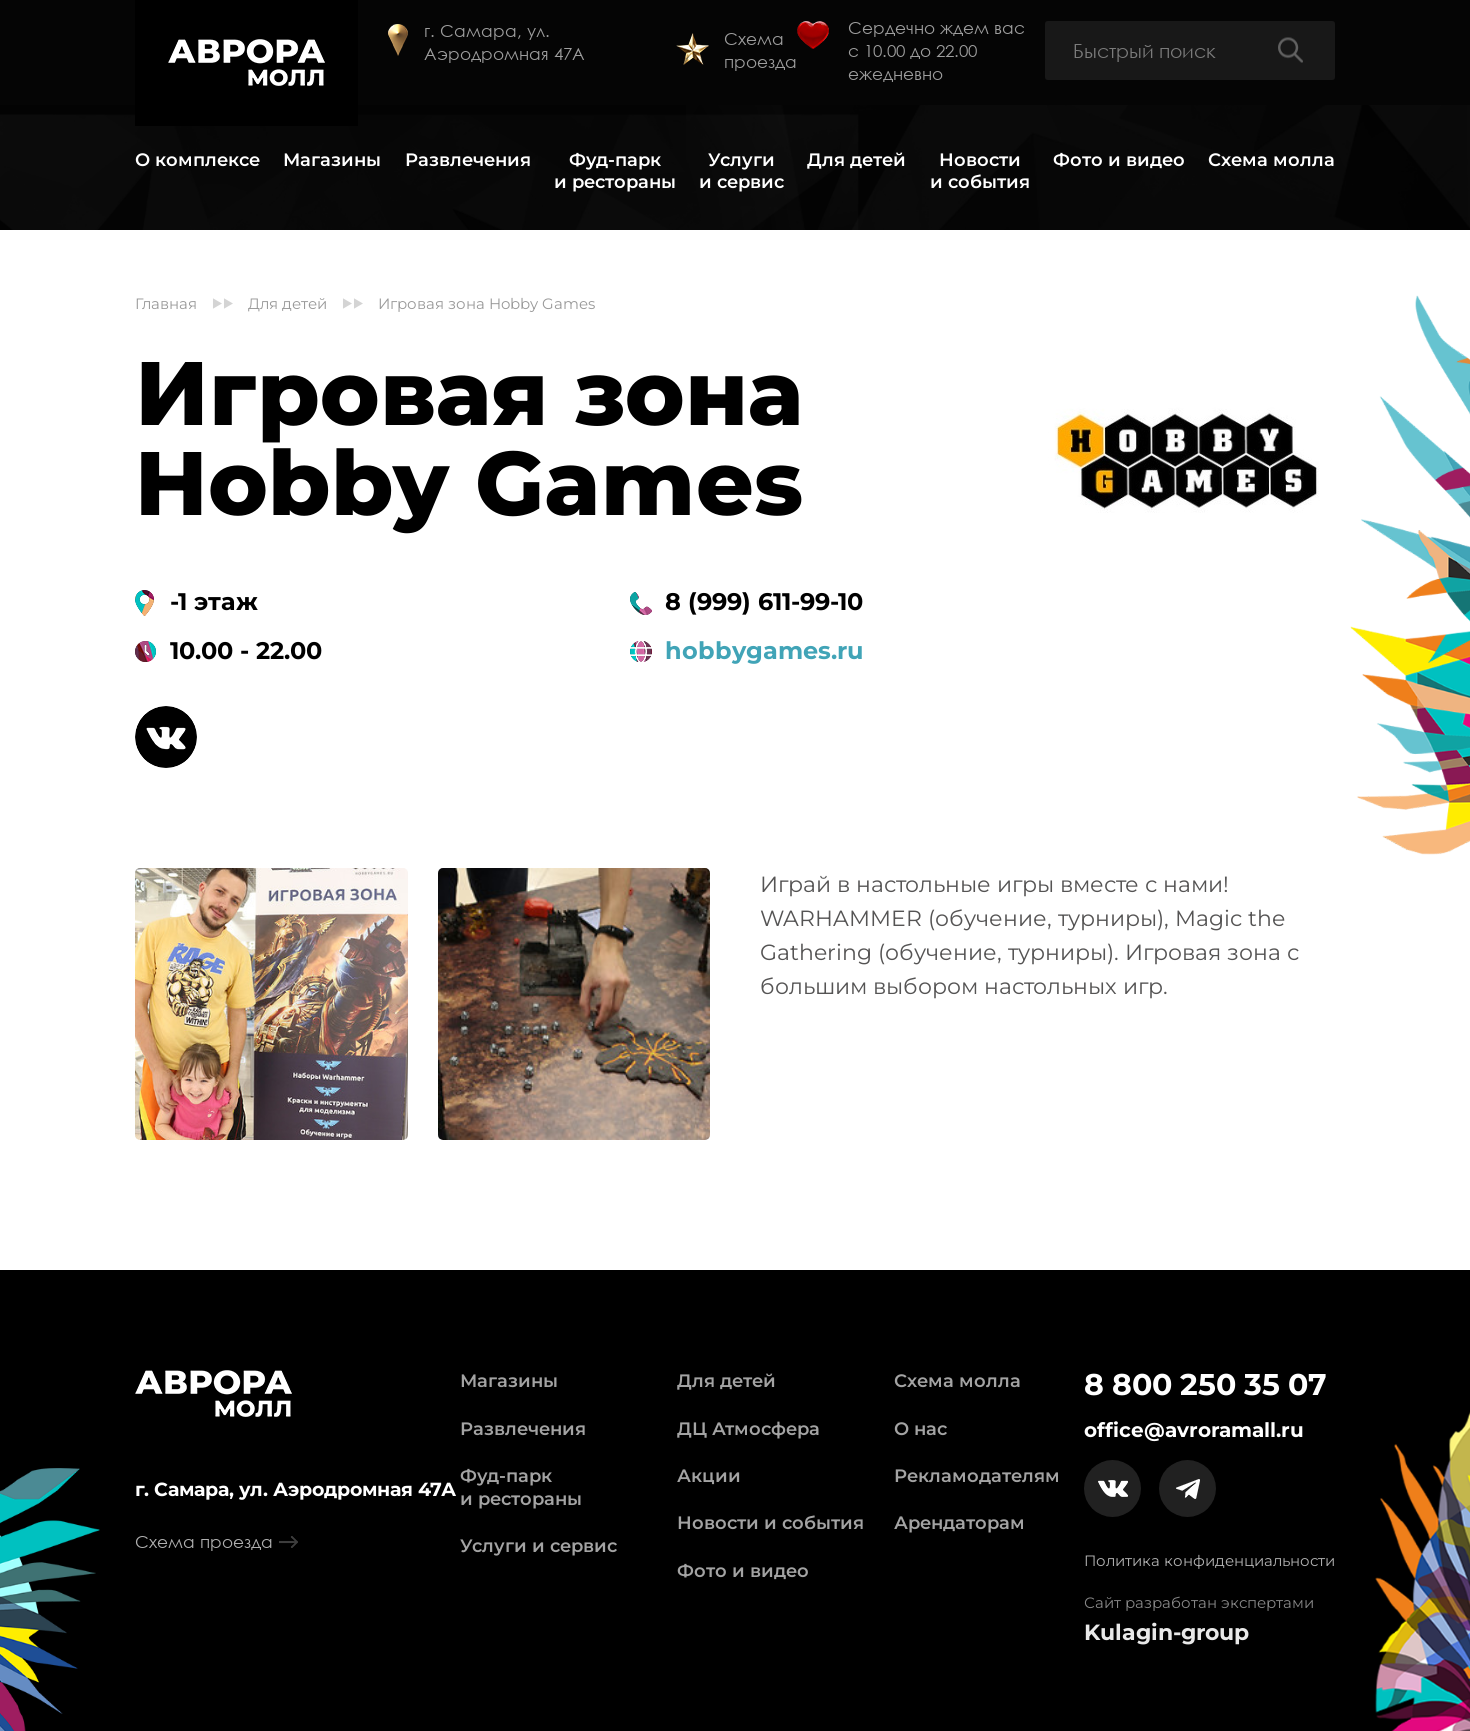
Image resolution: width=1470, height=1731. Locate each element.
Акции (709, 1476)
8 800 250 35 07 (1205, 1385)
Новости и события (980, 171)
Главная (166, 304)
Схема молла (1271, 160)
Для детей (856, 160)
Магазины (332, 160)
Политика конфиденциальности (1209, 1560)
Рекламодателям (977, 1476)
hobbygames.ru (764, 651)
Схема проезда (760, 50)
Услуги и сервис (741, 171)
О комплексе (197, 160)
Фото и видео (1119, 160)
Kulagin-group (1166, 1633)
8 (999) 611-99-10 (764, 602)
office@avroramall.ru (1194, 1430)
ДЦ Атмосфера (748, 1429)
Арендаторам (959, 1523)
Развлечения (468, 160)
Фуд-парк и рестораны (615, 171)
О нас (920, 1429)
